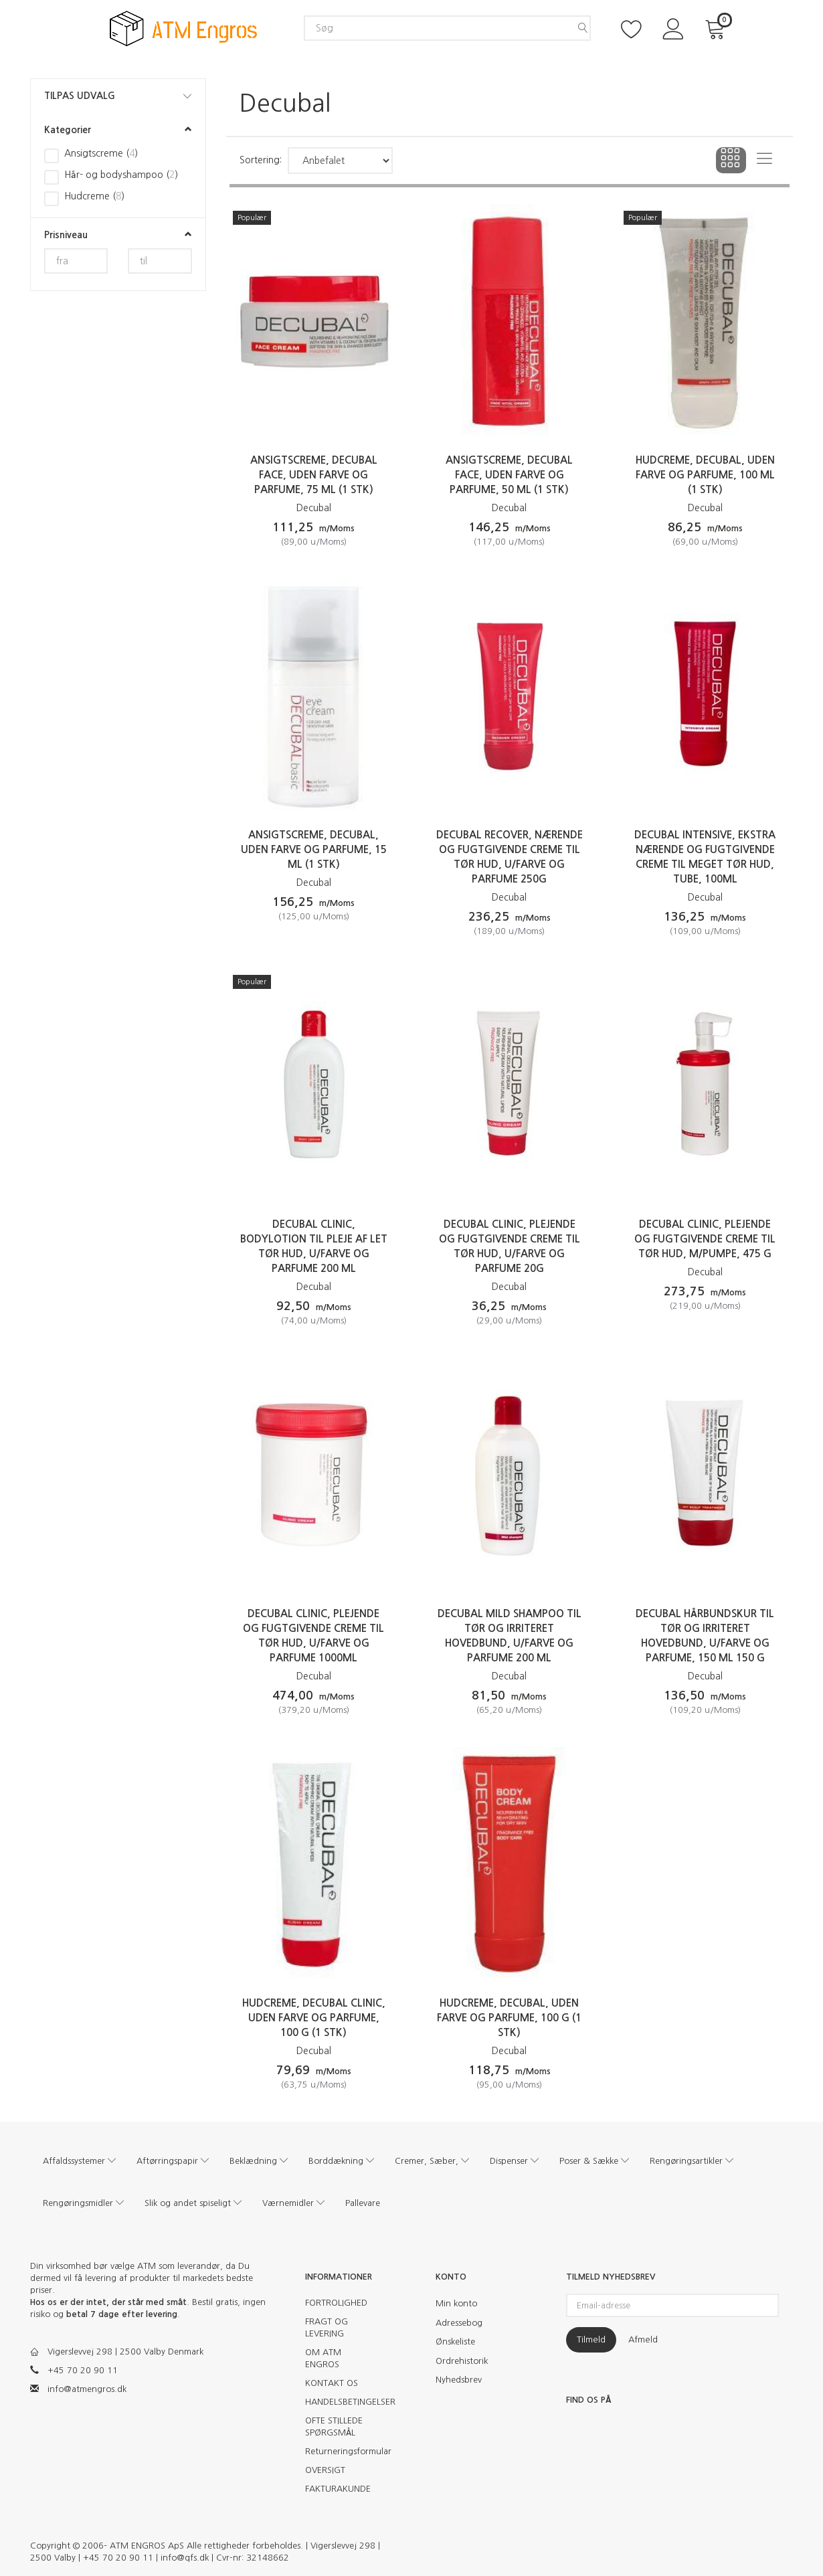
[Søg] (582, 28)
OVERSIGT (325, 2470)
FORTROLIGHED (336, 2302)
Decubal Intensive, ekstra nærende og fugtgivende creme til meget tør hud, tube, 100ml (704, 857)
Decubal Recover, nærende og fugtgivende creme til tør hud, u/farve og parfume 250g (509, 857)
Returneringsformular (343, 2451)
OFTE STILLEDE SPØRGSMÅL (334, 2426)
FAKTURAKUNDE (338, 2488)
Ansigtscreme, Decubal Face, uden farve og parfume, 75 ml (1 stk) (313, 474)
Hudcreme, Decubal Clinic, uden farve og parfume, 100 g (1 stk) (313, 2017)
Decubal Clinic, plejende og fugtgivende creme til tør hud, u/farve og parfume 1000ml (313, 1635)
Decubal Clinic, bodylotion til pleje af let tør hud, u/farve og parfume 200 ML (313, 1246)
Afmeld (643, 2339)
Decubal (313, 508)
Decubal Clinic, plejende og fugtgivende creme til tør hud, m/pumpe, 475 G (704, 1239)
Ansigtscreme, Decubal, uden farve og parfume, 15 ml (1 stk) (314, 849)
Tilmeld (591, 2339)
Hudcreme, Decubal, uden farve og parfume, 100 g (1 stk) (509, 2017)
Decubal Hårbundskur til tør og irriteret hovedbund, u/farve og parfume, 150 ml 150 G (705, 1635)
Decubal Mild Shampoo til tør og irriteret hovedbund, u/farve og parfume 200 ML (509, 1635)
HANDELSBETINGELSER (343, 2401)
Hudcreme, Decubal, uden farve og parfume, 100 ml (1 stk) (705, 474)
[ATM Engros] (183, 27)
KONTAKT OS (331, 2383)
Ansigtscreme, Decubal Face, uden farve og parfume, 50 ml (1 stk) (509, 474)
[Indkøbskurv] (717, 28)
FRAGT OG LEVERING (326, 2327)
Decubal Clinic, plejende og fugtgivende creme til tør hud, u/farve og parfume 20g (509, 1246)
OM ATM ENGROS (323, 2358)
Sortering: (261, 160)
